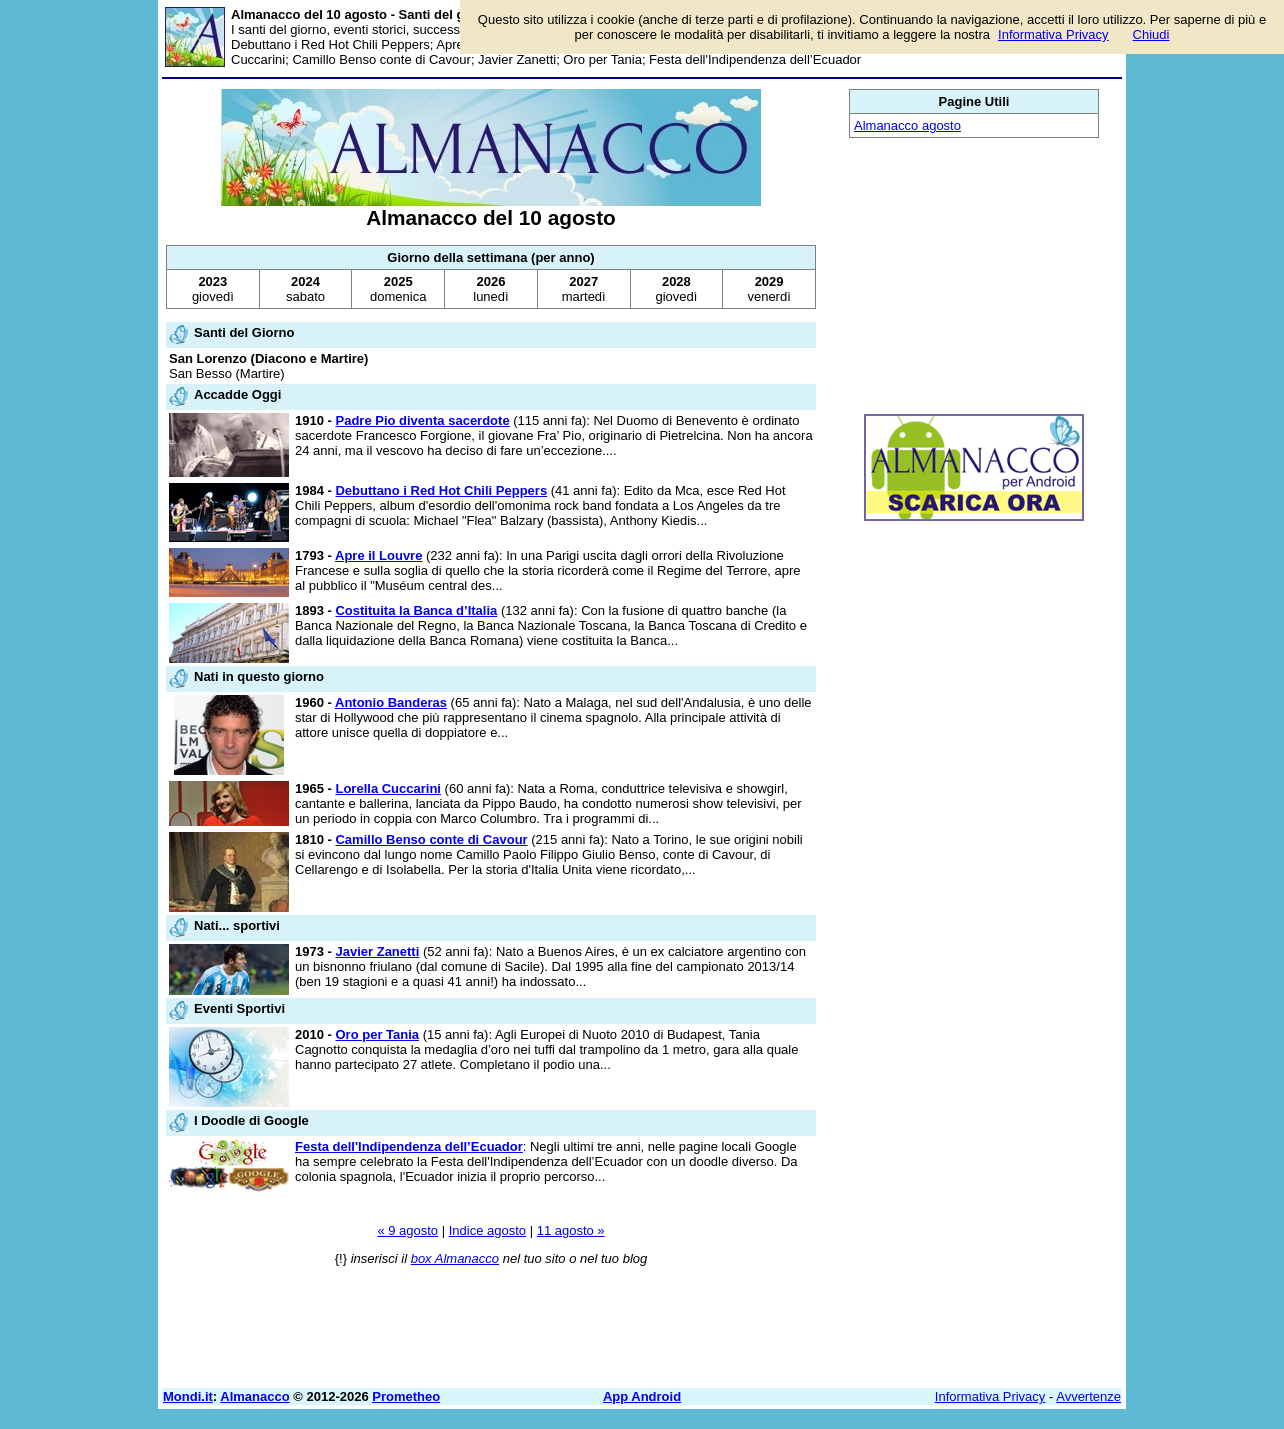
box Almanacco (455, 1258)
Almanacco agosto (907, 125)
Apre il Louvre (378, 555)
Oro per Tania (377, 1034)
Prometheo (406, 1396)
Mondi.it (188, 1396)
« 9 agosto (407, 1230)
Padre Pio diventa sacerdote (422, 420)
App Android (642, 1396)
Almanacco (254, 1396)
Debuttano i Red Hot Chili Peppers (441, 490)
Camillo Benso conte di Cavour (431, 839)
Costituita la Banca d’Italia (416, 610)
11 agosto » (571, 1230)
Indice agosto (487, 1230)
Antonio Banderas (391, 702)
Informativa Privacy (990, 1396)
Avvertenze (1088, 1396)
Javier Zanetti (377, 951)
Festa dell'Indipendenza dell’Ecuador (409, 1146)
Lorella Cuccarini (387, 788)
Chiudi (1151, 34)
